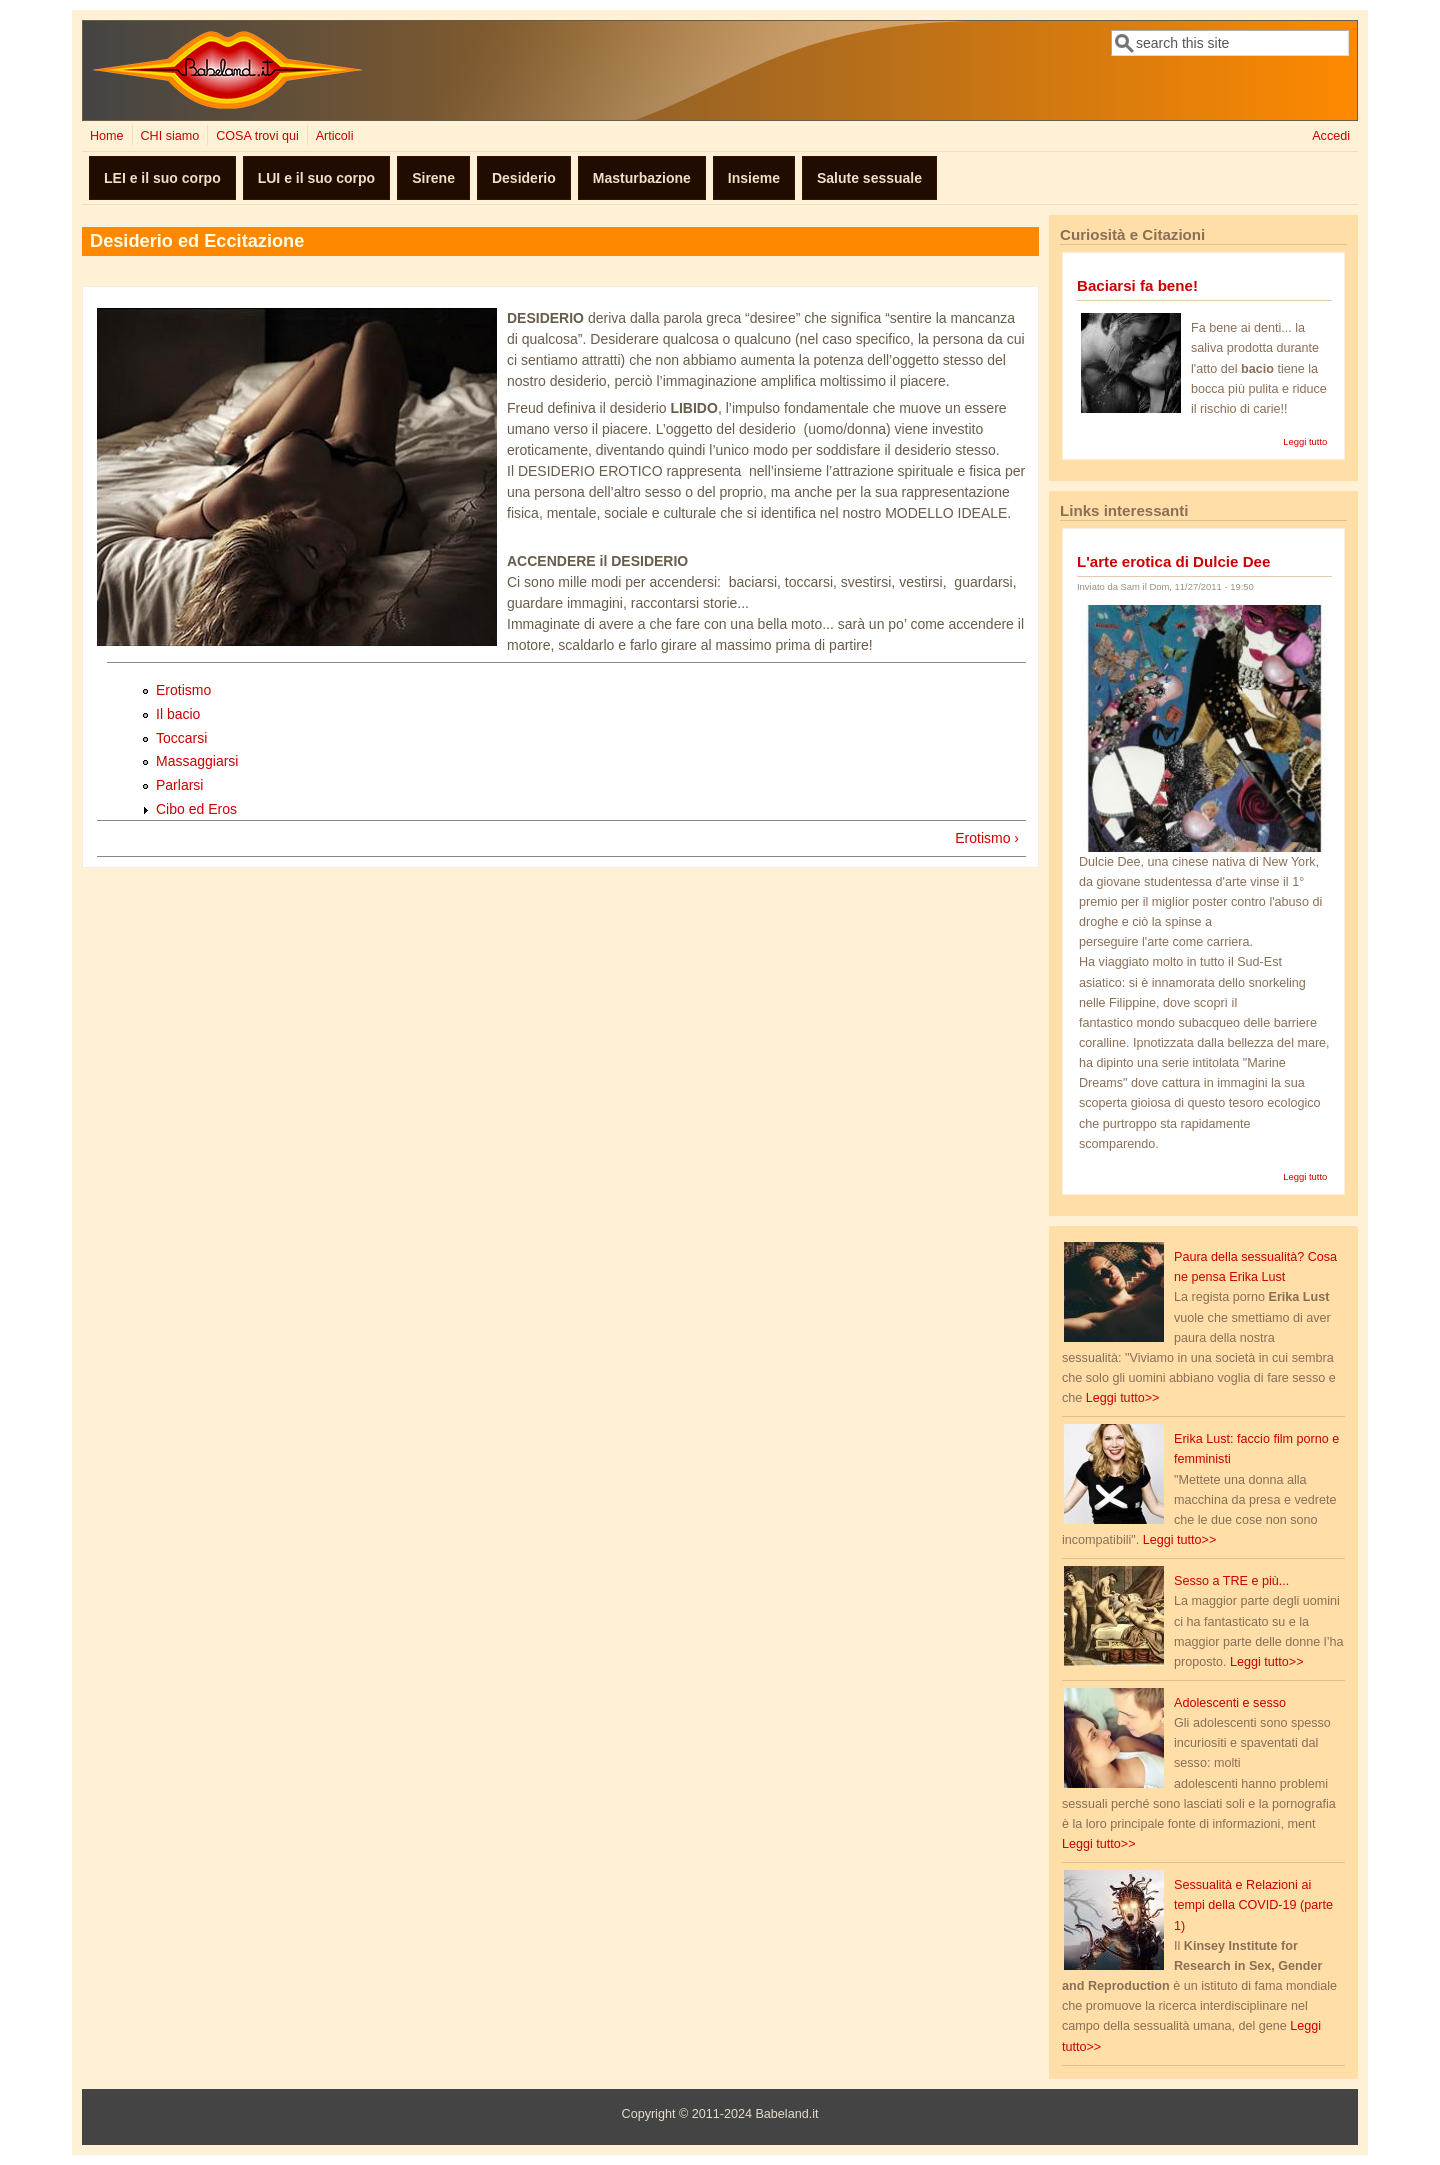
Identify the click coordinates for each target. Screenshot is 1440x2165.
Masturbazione (642, 178)
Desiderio (524, 178)
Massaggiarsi (197, 761)
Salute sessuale (869, 178)
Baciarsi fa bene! (1137, 285)
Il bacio (178, 714)
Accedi (1331, 136)
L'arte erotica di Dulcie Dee (1173, 561)
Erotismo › (987, 838)
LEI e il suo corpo (162, 178)
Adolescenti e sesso (1230, 1703)
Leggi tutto (1305, 441)
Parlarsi (179, 785)
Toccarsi (181, 738)
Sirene (433, 178)
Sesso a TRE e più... (1231, 1581)
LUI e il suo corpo (316, 178)
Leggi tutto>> (1123, 1398)
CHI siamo (169, 136)
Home (107, 136)
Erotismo (183, 690)
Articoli (335, 136)
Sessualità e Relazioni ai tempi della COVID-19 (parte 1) (1253, 1905)
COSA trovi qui (257, 136)
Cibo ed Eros (196, 809)
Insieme (754, 178)
